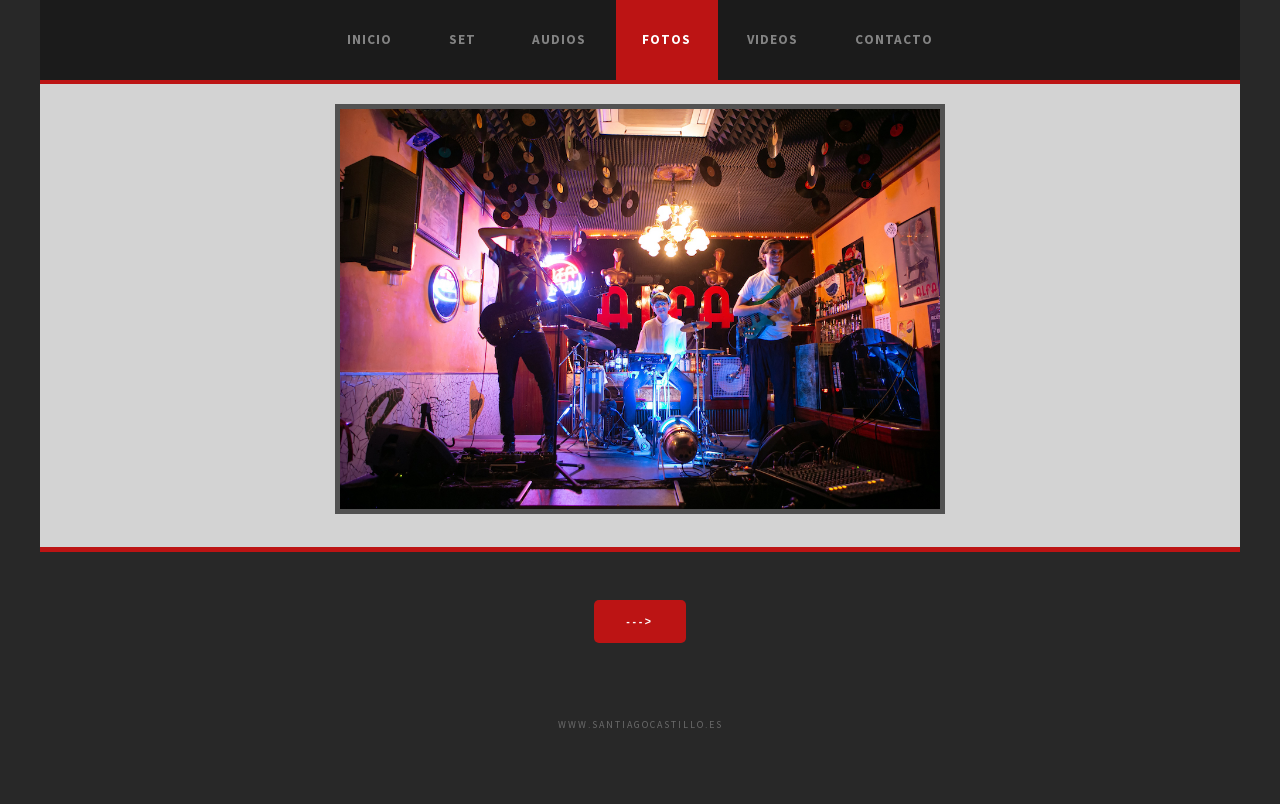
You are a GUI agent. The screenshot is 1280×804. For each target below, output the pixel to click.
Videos (772, 39)
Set (462, 39)
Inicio (369, 39)
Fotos (666, 39)
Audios (559, 39)
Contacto (894, 39)
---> (640, 621)
